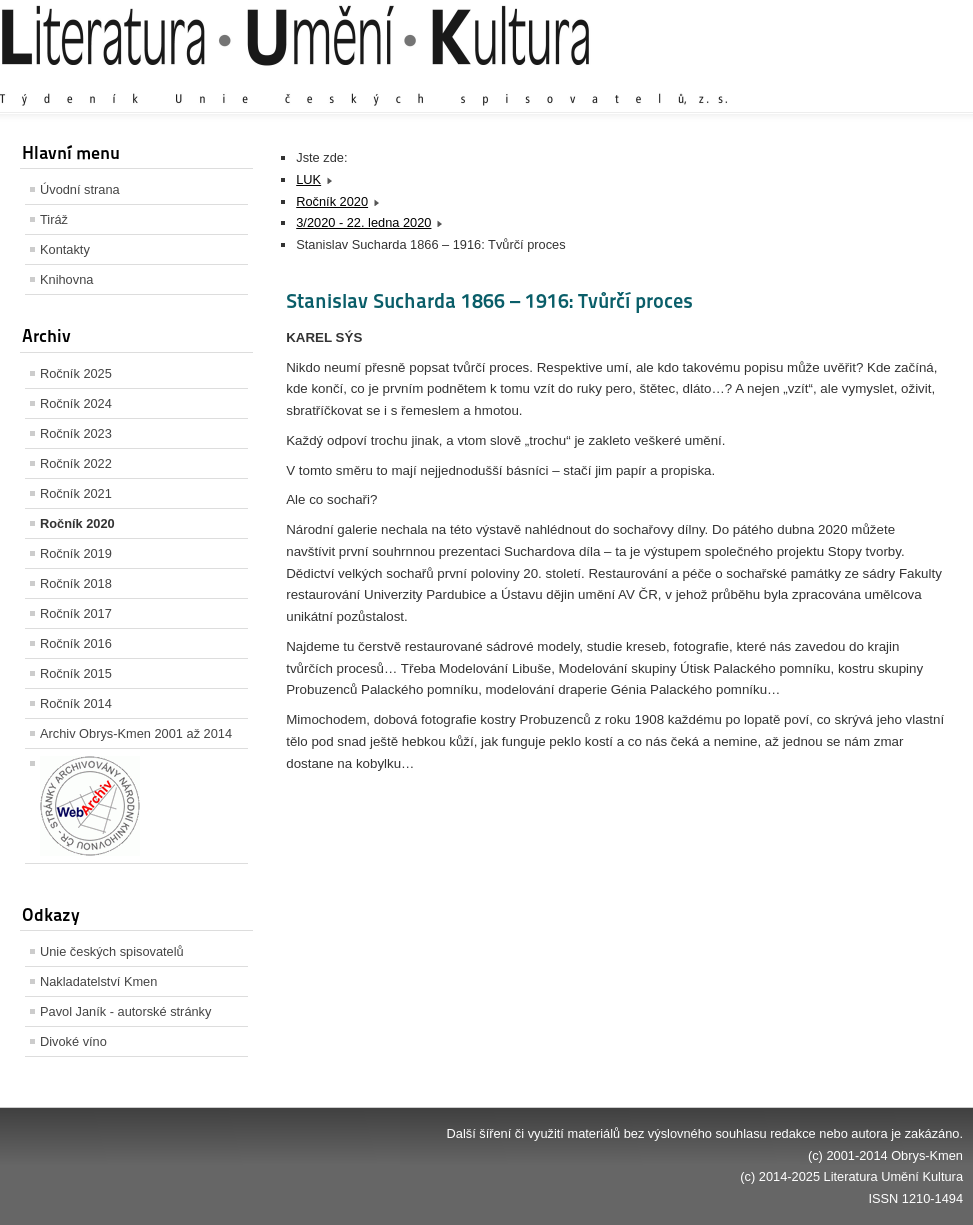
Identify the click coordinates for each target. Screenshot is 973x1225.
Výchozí (844, 79)
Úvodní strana (80, 189)
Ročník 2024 (76, 403)
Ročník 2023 (76, 433)
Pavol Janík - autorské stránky (125, 1011)
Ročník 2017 (76, 613)
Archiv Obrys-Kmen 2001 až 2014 (136, 733)
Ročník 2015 (76, 673)
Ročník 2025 (76, 373)
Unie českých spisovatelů (112, 951)
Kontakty (65, 249)
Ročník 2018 (76, 583)
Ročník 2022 (76, 463)
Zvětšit (788, 79)
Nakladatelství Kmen (98, 981)
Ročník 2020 (77, 523)
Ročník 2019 (76, 553)
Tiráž (54, 219)
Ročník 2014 (76, 703)
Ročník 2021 (76, 493)
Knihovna (66, 279)
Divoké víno (73, 1041)
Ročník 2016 (76, 643)
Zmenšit (903, 79)
